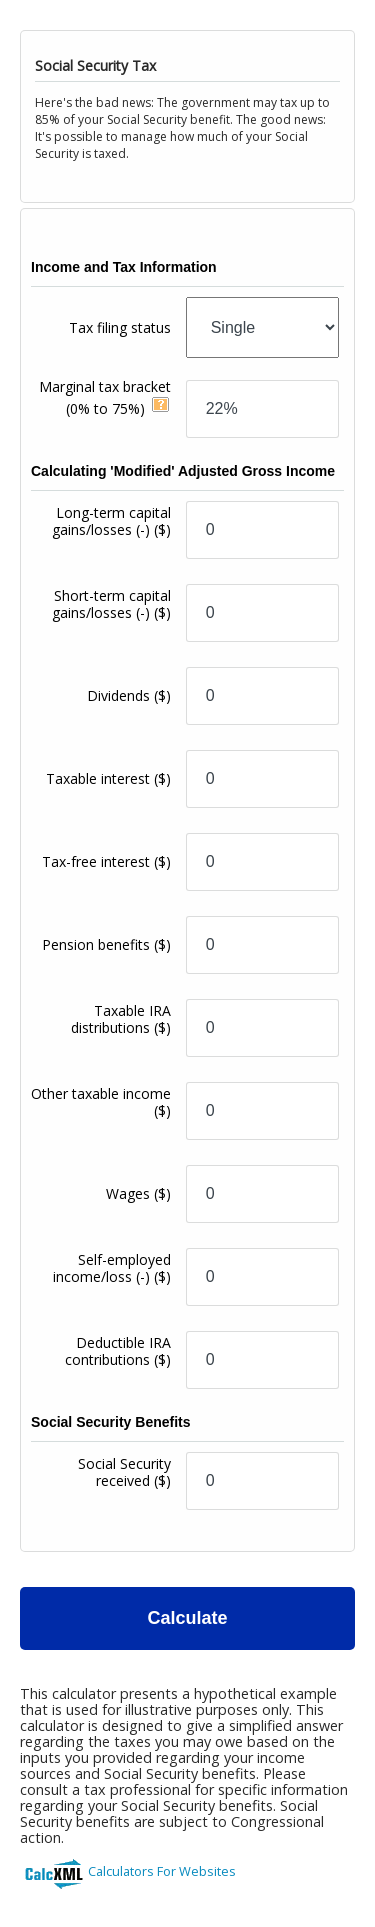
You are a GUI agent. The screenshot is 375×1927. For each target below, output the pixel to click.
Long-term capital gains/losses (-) (111, 521)
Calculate (187, 1618)
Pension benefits (106, 944)
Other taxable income (101, 1102)
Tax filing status (120, 327)
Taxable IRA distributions (121, 1019)
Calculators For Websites (162, 1871)
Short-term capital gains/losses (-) (111, 604)
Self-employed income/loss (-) (112, 1268)
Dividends (129, 695)
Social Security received (124, 1472)
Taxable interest (108, 778)
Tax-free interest (106, 861)
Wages (138, 1193)
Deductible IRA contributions (118, 1351)
